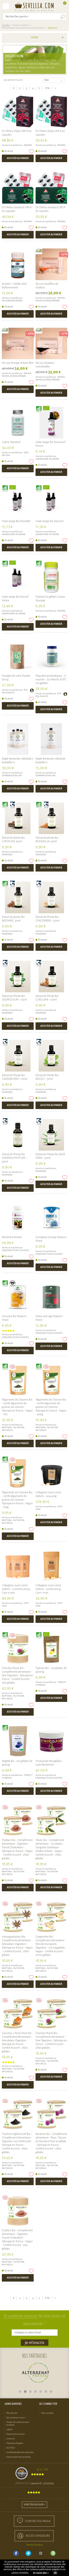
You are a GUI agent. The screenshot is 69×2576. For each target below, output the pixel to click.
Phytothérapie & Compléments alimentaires (23, 28)
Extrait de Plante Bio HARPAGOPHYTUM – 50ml (14, 1158)
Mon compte (47, 2413)
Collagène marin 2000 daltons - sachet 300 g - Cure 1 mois (49, 1589)
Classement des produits (18, 2457)
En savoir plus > (41, 2573)
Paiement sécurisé (15, 2434)
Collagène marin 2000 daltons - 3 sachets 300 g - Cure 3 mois (16, 1589)
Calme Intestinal (11, 442)
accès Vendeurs (38, 2535)
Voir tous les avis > (34, 2504)
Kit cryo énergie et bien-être (17, 362)
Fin (47, 88)
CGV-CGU (10, 2448)
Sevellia (5, 25)
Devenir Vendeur (34, 2545)
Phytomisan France (12, 301)
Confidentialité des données (20, 2452)
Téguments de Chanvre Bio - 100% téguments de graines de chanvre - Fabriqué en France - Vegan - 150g (17, 1499)
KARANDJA (7, 854)
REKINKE (28, 145)
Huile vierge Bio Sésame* (50, 521)
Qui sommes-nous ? (16, 2417)
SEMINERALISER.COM (12, 775)
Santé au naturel (21, 25)
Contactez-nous (38, 2521)
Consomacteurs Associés (15, 1250)
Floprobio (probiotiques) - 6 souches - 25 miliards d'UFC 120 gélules (51, 679)
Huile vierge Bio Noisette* (16, 521)
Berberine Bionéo (12, 1237)
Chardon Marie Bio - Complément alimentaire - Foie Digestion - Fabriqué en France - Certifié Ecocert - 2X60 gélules (51, 2040)
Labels (9, 2429)
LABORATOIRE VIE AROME (47, 459)
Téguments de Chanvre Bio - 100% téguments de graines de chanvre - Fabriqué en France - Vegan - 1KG (17, 1407)
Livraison (10, 2438)
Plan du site (11, 2413)
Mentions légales (14, 2443)
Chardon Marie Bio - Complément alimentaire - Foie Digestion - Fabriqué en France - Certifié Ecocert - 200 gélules (17, 1675)
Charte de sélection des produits (17, 2423)
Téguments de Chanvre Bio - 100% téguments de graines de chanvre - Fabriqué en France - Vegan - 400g (51, 1407)
